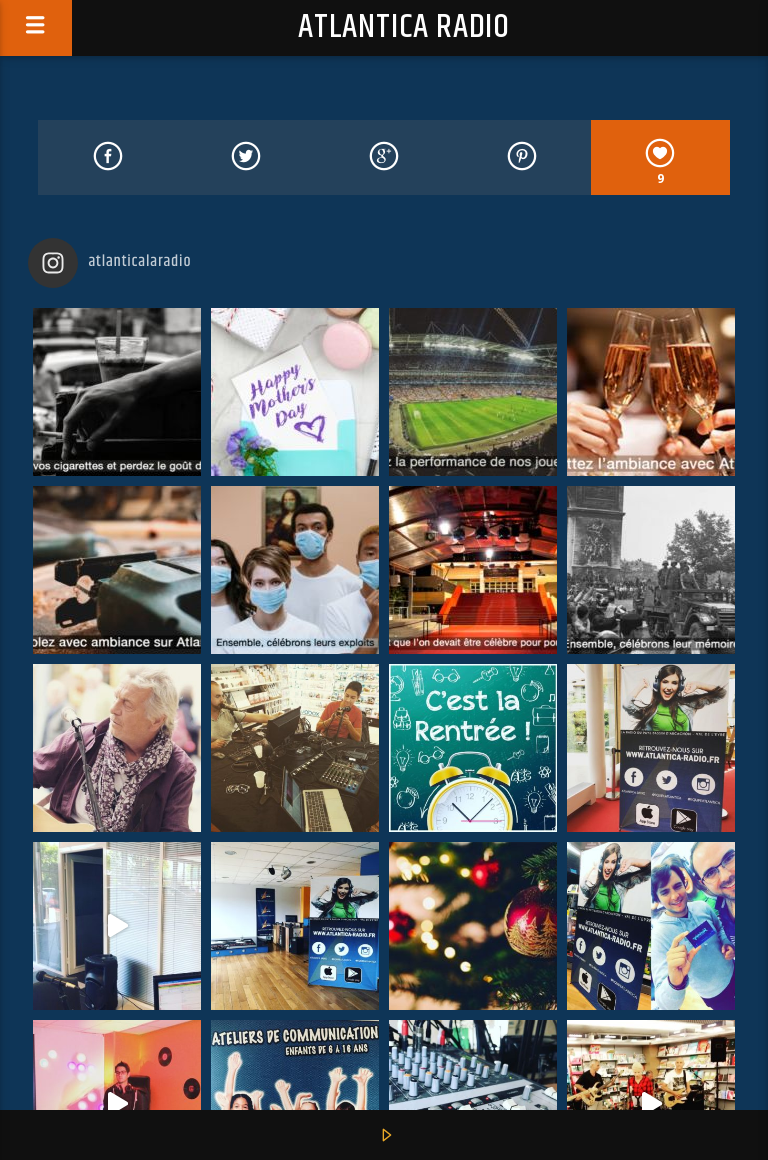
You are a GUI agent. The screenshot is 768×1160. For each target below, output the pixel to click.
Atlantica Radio (404, 27)
